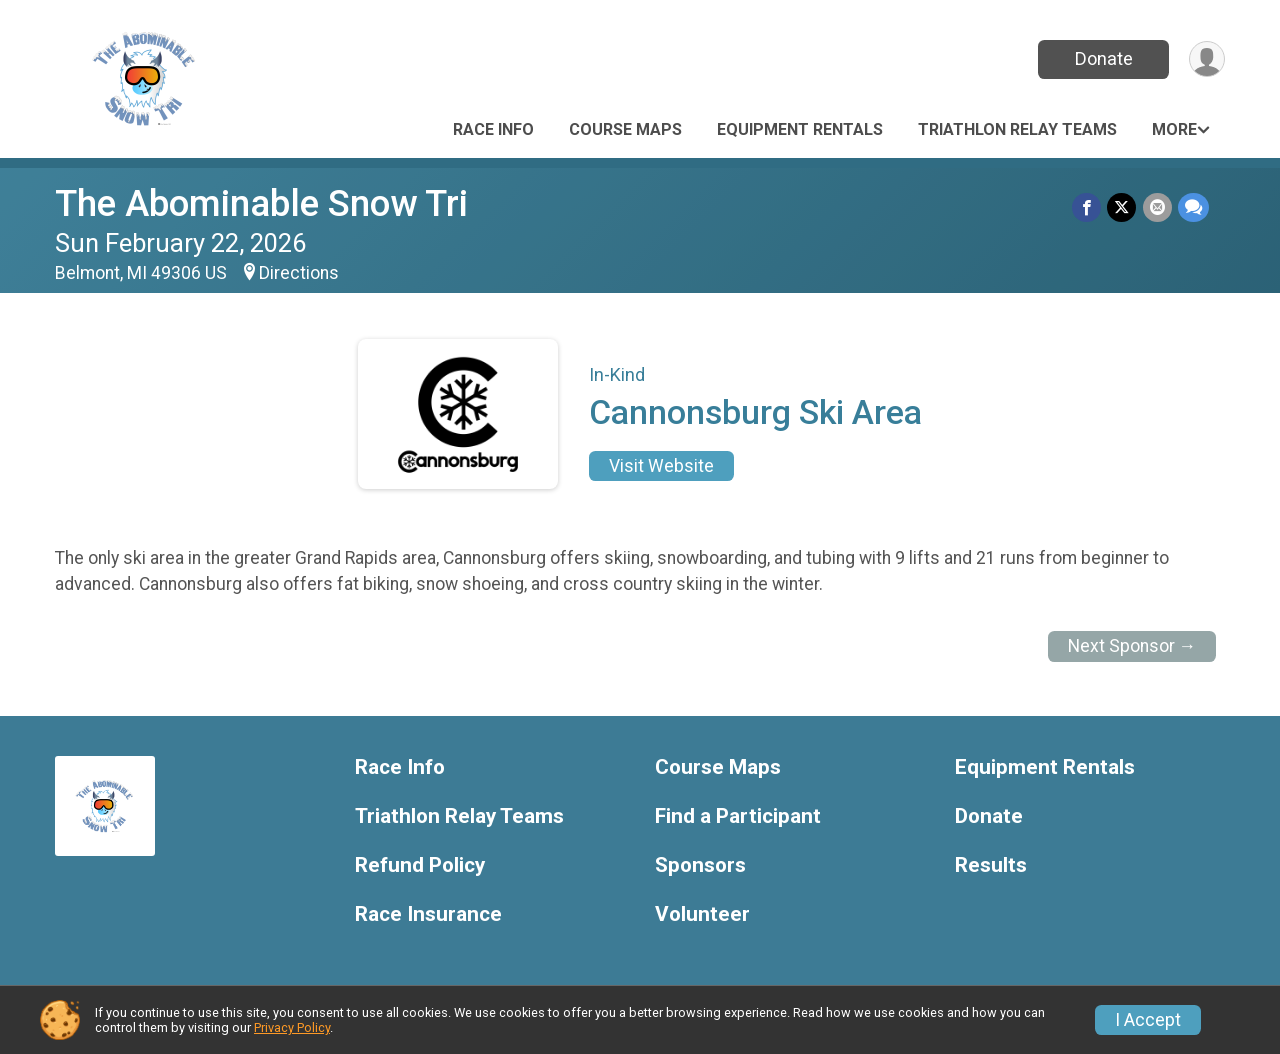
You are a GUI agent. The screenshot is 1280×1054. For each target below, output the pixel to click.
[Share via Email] (1157, 207)
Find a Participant (738, 816)
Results (991, 865)
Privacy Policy (292, 1027)
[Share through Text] (1193, 207)
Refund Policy (420, 865)
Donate (1103, 58)
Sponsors (700, 865)
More (1174, 129)
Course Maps (625, 129)
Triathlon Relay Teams (1017, 129)
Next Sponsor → (1132, 646)
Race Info (493, 129)
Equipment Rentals (800, 129)
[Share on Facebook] (1087, 207)
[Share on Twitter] (1122, 207)
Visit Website (661, 466)
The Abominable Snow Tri (261, 203)
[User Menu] (1206, 59)
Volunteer (702, 914)
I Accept (1148, 1020)
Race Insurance (428, 914)
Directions (299, 273)
